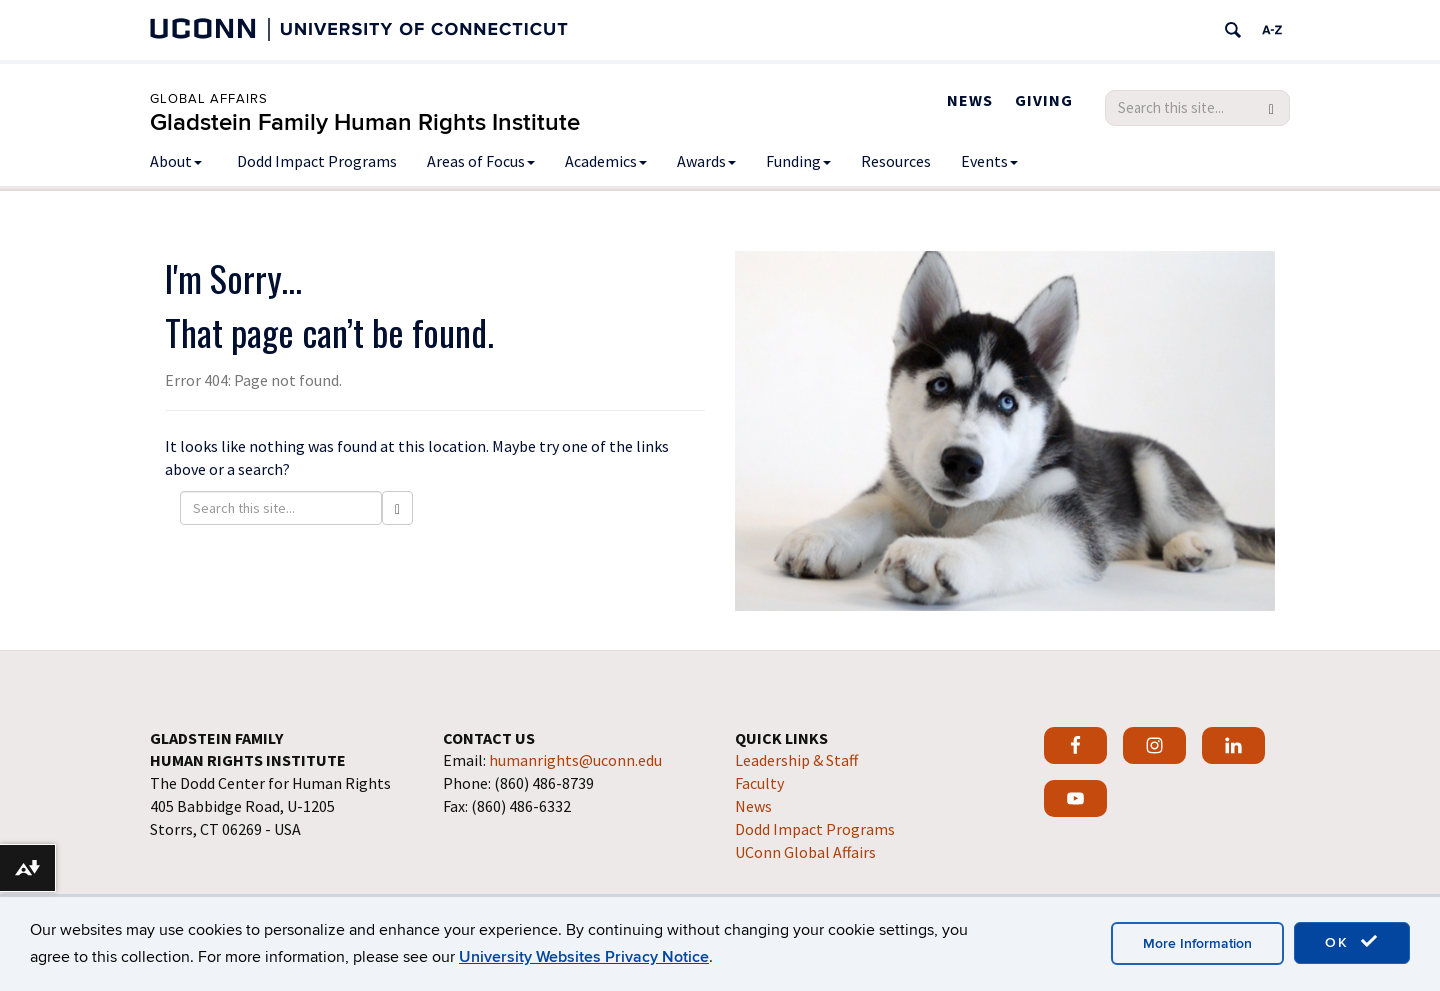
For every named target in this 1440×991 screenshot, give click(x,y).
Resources (896, 161)
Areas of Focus (481, 161)
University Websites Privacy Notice (584, 957)
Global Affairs (209, 99)
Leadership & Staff (796, 760)
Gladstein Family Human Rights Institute (365, 122)
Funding (798, 161)
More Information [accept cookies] (1197, 943)
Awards (706, 161)
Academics (606, 161)
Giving (1044, 100)
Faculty (759, 783)
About (176, 161)
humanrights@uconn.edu (575, 760)
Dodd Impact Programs (317, 161)
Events (989, 161)
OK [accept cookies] (1352, 942)
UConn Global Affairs (805, 852)
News (970, 100)
